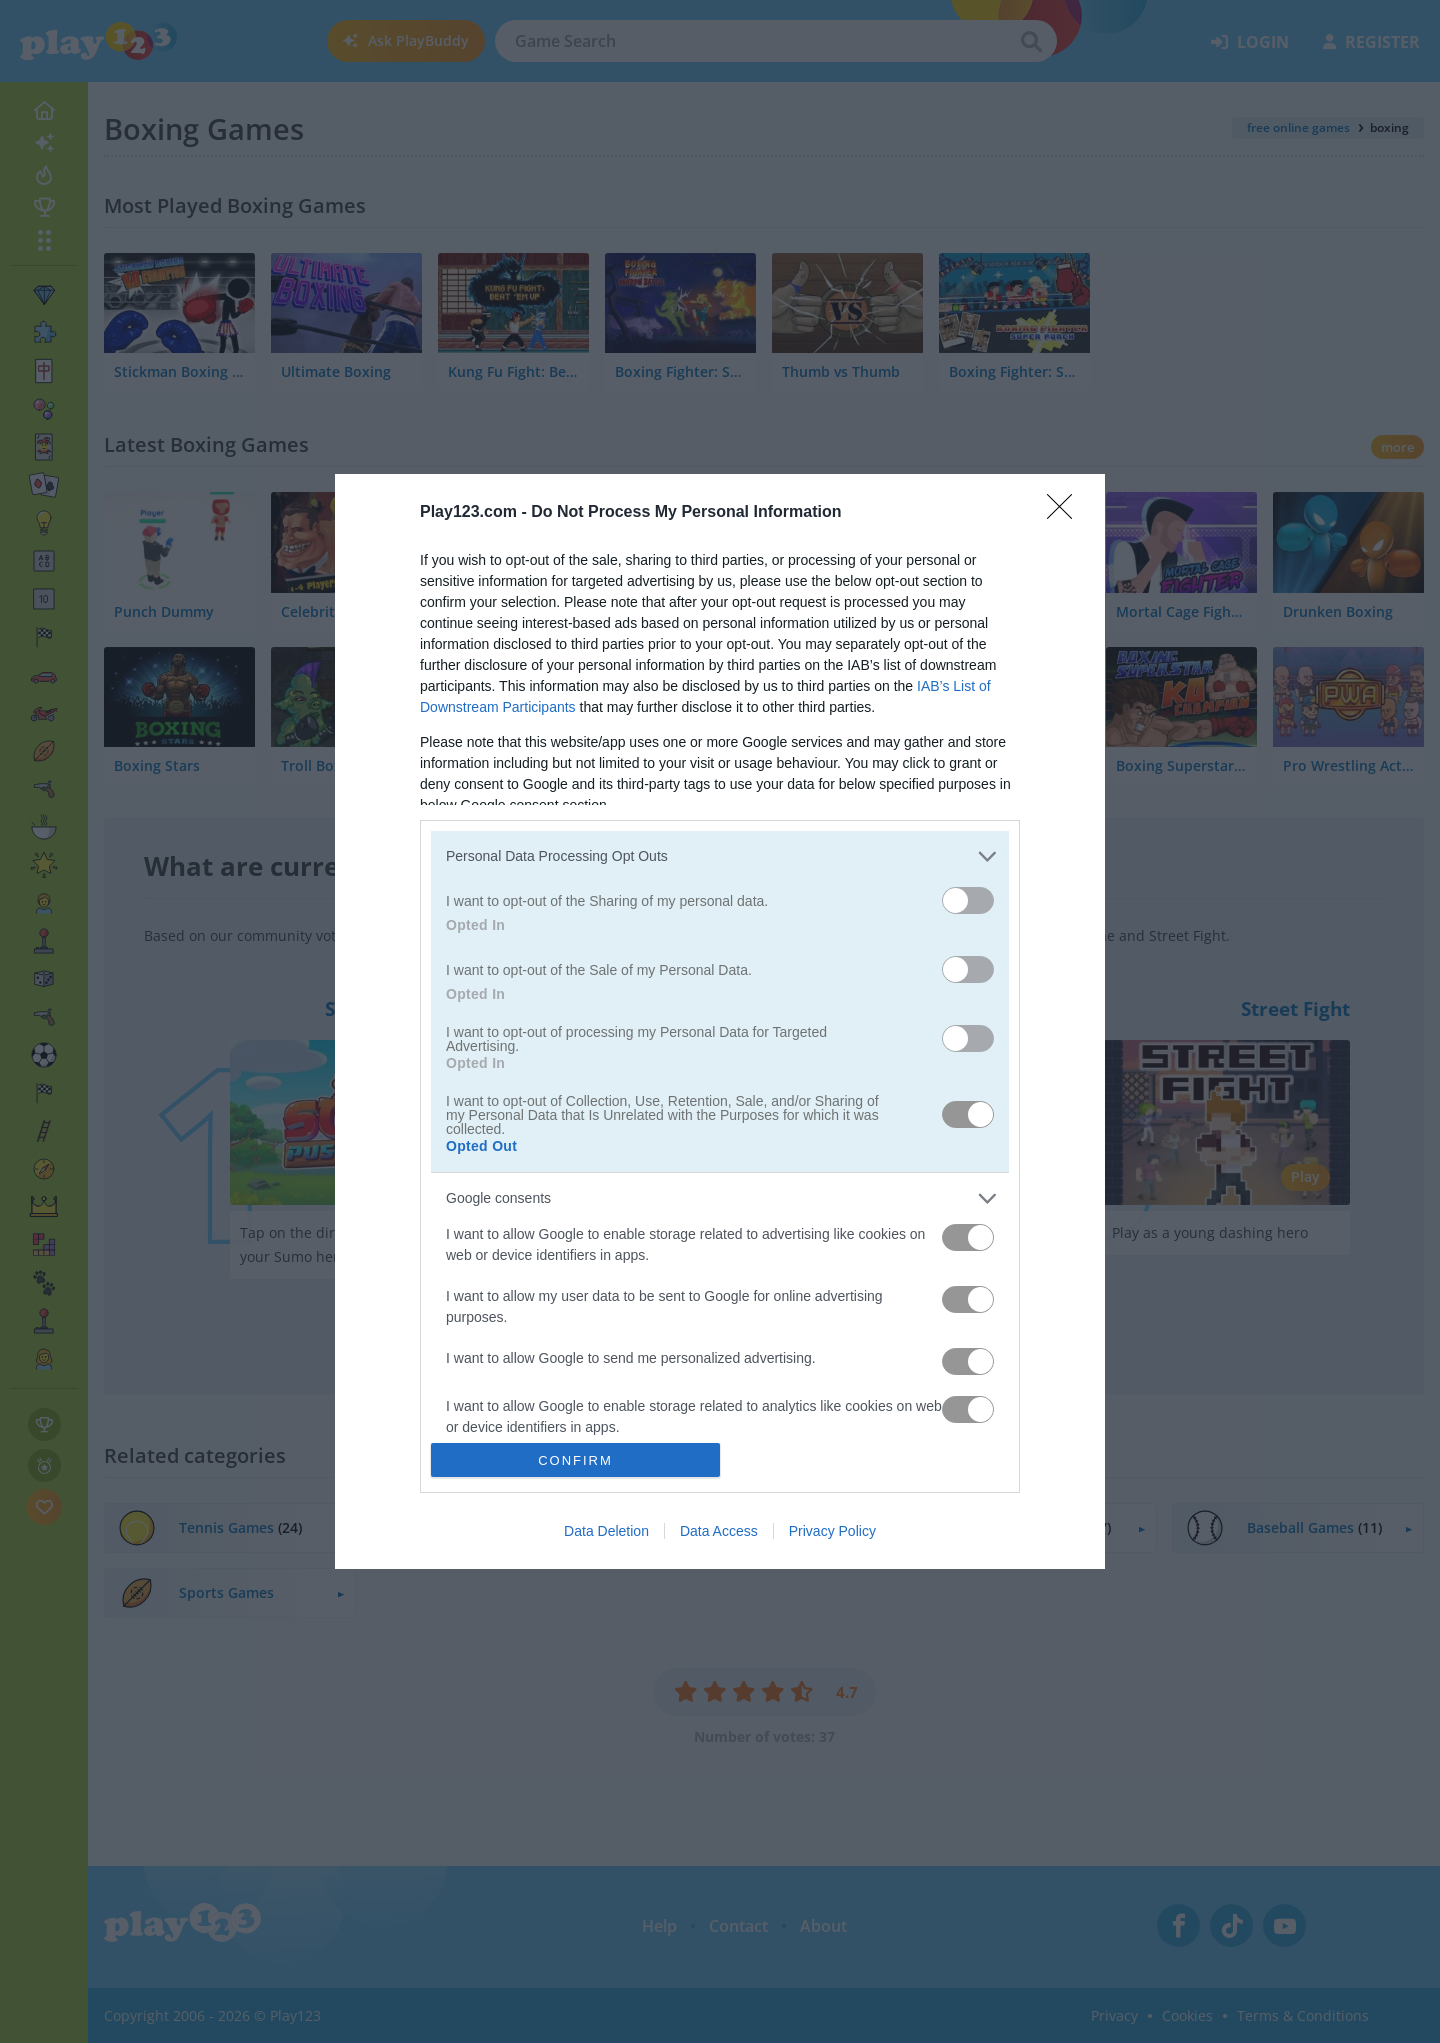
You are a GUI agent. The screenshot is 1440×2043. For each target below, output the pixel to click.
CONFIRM (575, 1460)
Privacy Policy (832, 1531)
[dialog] (720, 1022)
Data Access (719, 1531)
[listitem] (720, 856)
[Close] (1066, 513)
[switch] (968, 900)
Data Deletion (606, 1531)
